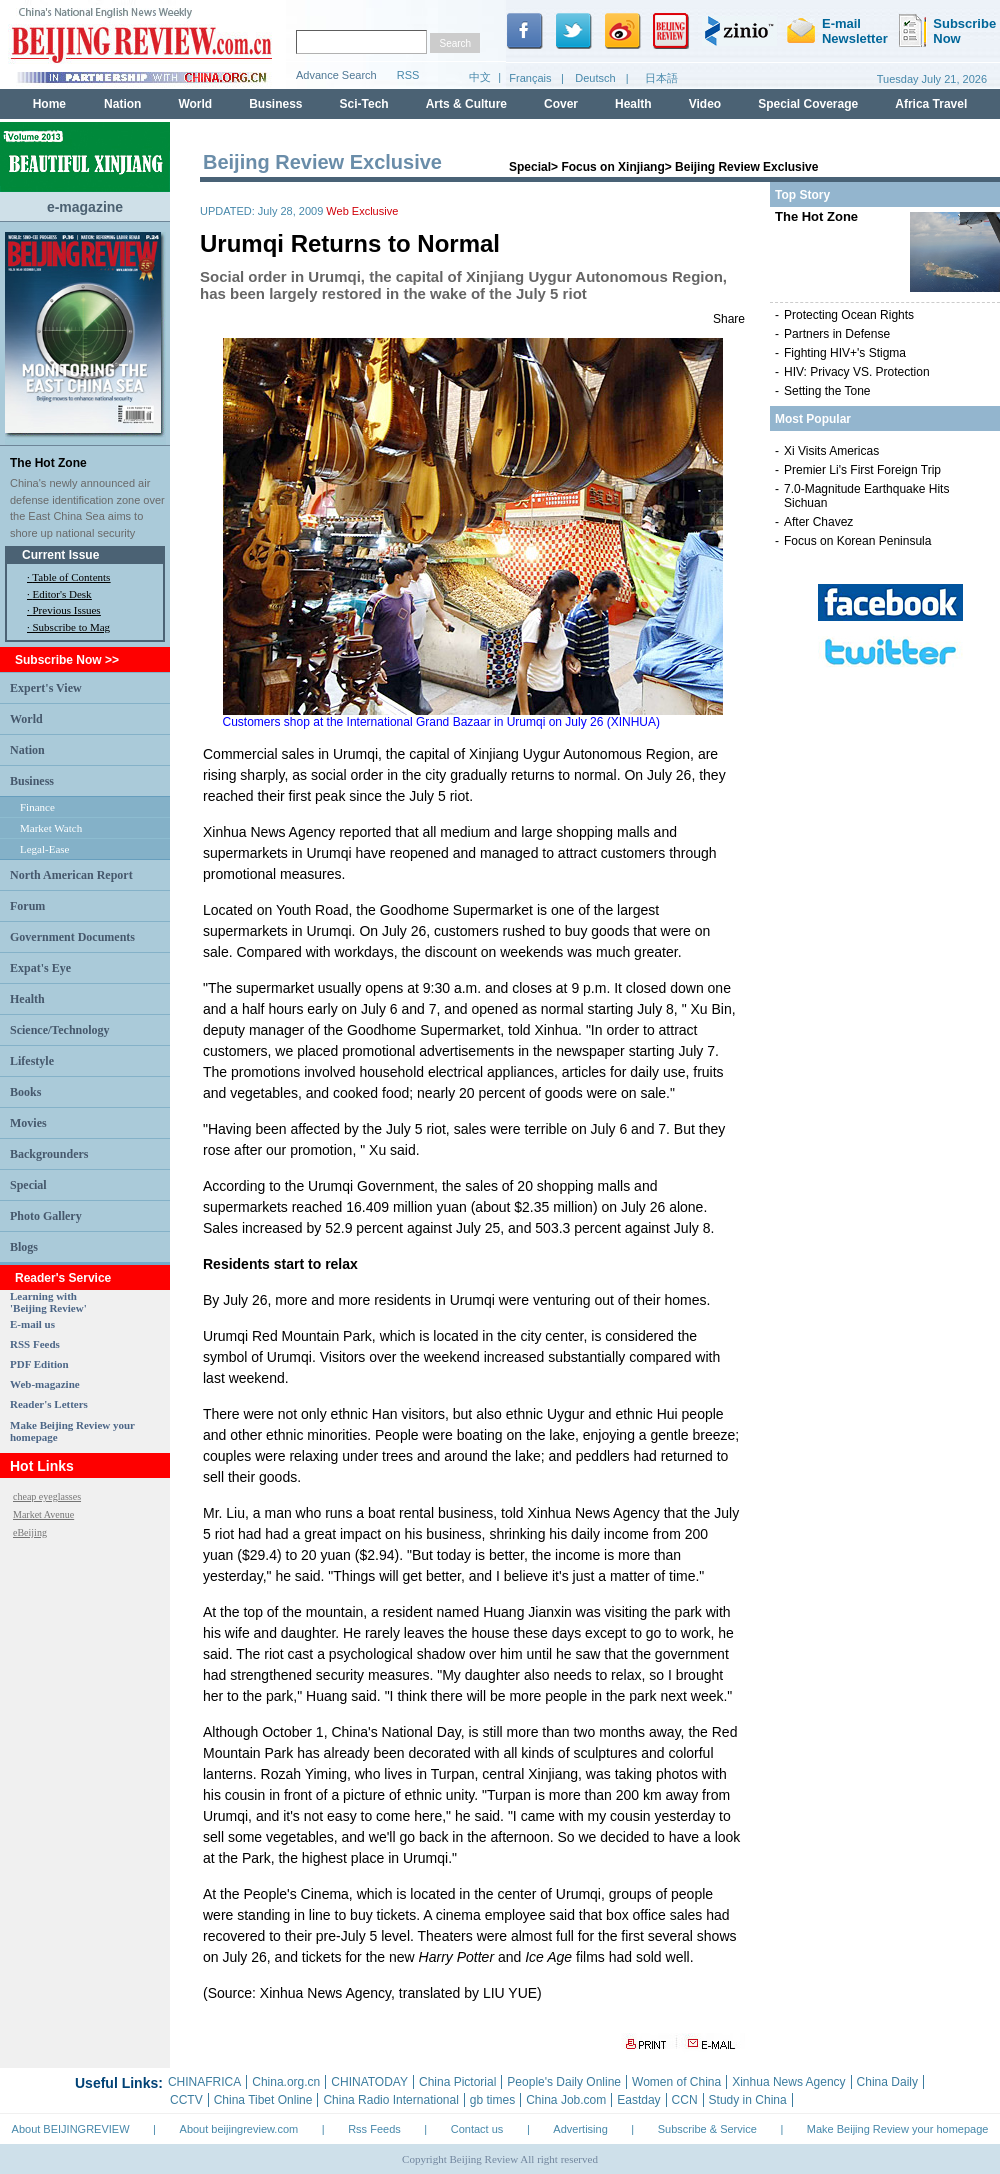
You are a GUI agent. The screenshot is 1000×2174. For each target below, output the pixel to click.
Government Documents (72, 937)
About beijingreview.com (239, 2129)
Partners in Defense (837, 334)
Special (28, 1185)
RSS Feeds (35, 1344)
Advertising (580, 2129)
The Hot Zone (48, 463)
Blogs (24, 1247)
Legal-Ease (44, 849)
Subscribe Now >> (67, 660)
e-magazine (85, 207)
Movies (28, 1123)
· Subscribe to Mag (68, 627)
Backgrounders (49, 1154)
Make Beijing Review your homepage (898, 2129)
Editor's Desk (62, 594)
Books (25, 1092)
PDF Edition (39, 1364)
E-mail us (32, 1324)
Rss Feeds (374, 2129)
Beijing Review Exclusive (746, 167)
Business (32, 781)
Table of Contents (71, 577)
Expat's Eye (40, 968)
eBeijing (30, 1532)
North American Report (71, 875)
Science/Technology (60, 1030)
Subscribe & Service (707, 2129)
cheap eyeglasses (47, 1496)
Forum (27, 906)
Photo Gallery (46, 1216)
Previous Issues (67, 610)
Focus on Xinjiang (612, 167)
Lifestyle (32, 1061)
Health (27, 999)
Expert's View (46, 688)
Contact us (477, 2129)
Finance (37, 807)
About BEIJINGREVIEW (71, 2129)
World (26, 719)
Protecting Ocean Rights (849, 315)
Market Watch (51, 828)
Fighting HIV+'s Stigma (845, 353)
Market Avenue (43, 1514)
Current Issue (60, 555)
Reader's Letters (49, 1404)
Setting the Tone (827, 391)
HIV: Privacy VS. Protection (857, 372)
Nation (27, 750)
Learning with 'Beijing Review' (48, 1302)
